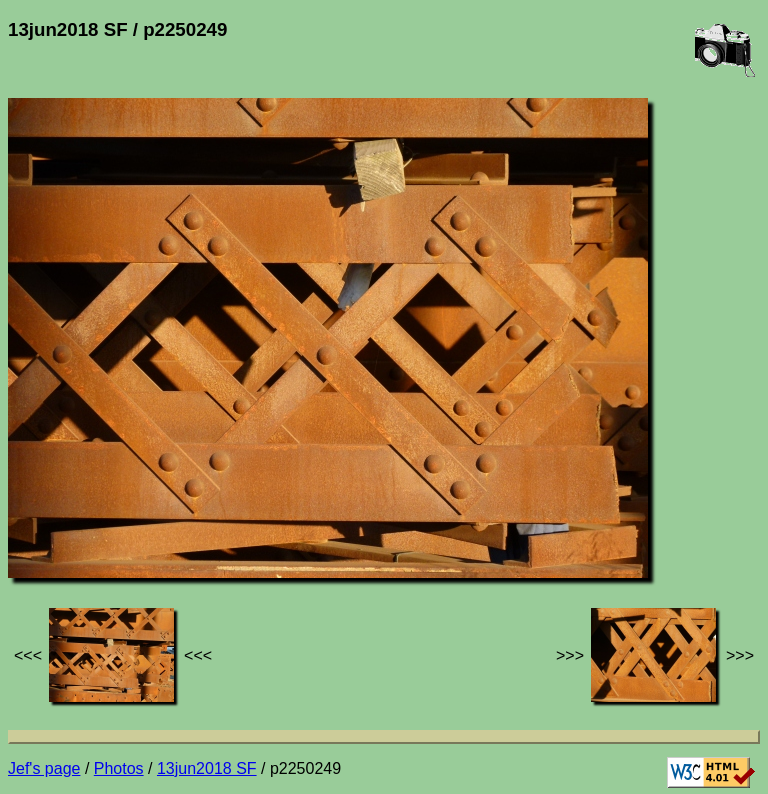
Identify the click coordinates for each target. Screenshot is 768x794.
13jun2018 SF (207, 768)
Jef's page (44, 768)
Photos (119, 768)
